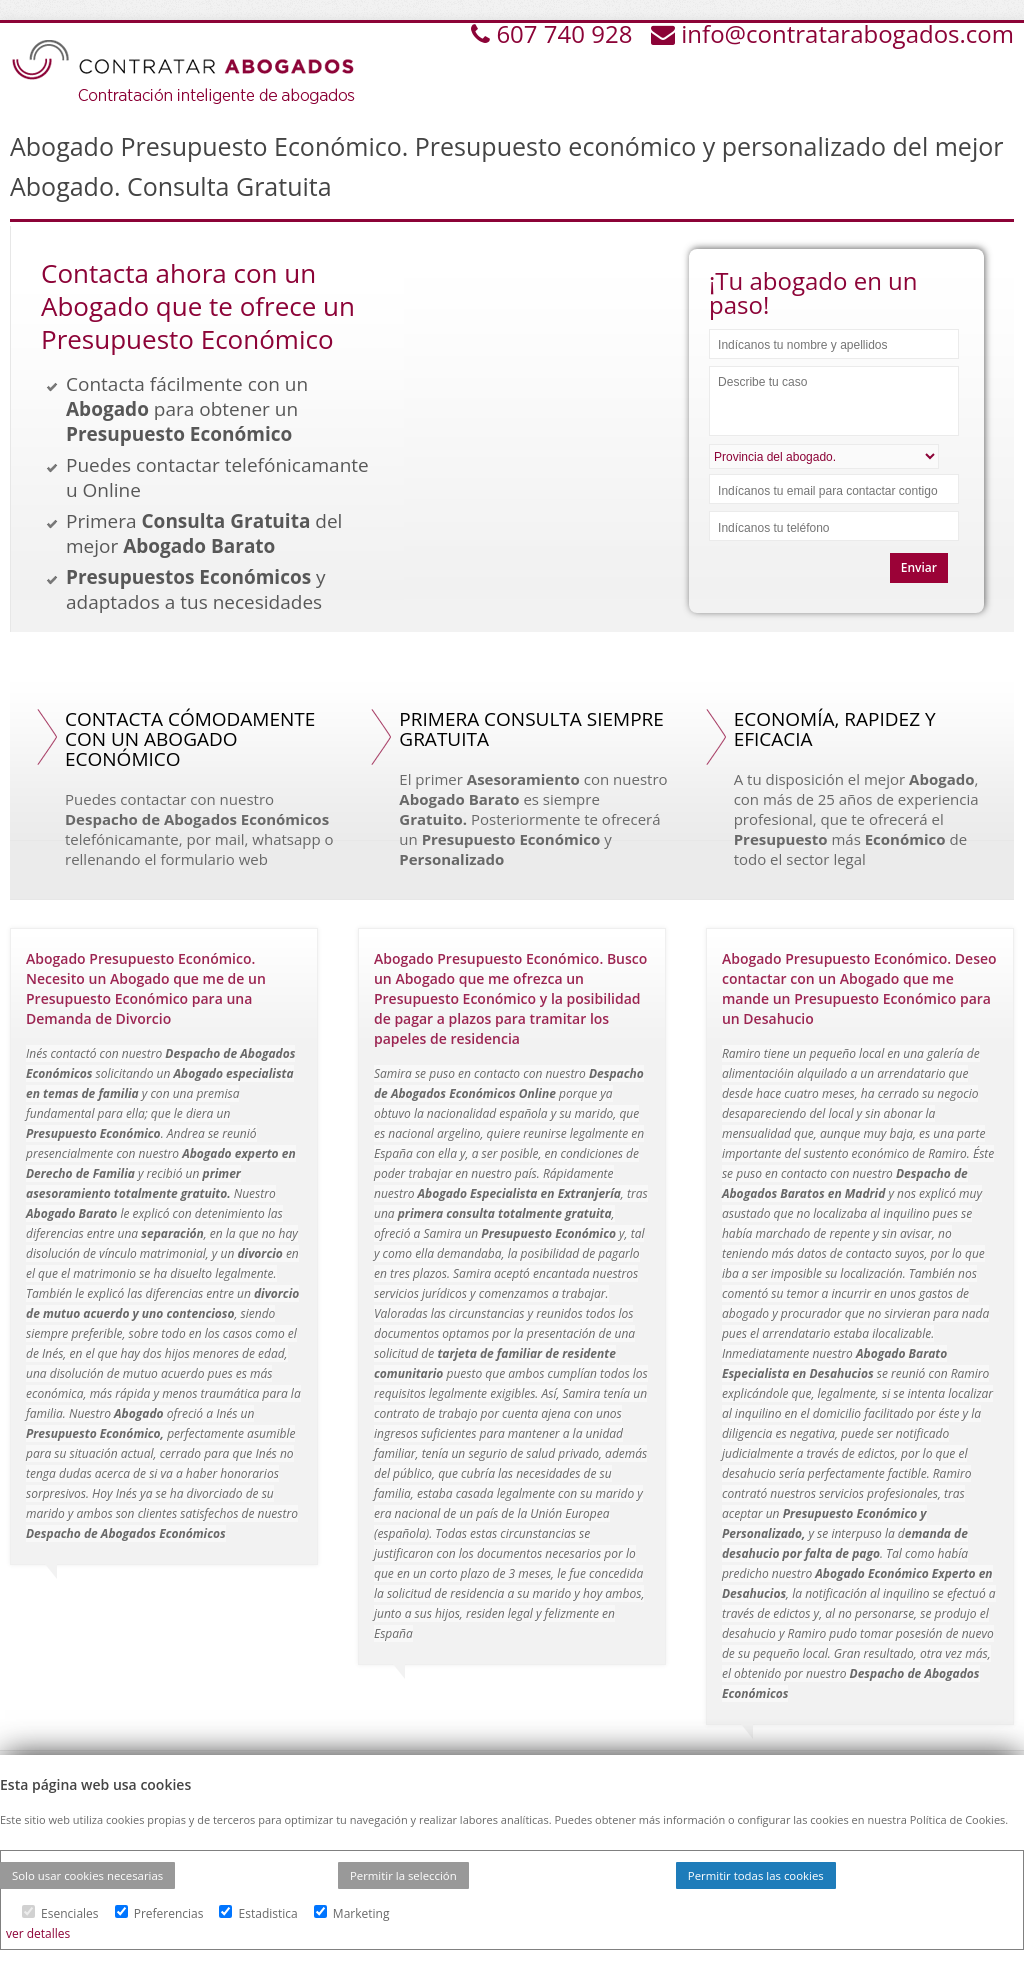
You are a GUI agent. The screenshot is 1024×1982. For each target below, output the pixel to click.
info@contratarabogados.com (847, 33)
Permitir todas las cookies (756, 1875)
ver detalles (38, 1933)
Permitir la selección (403, 1875)
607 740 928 (567, 33)
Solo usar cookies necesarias (87, 1875)
